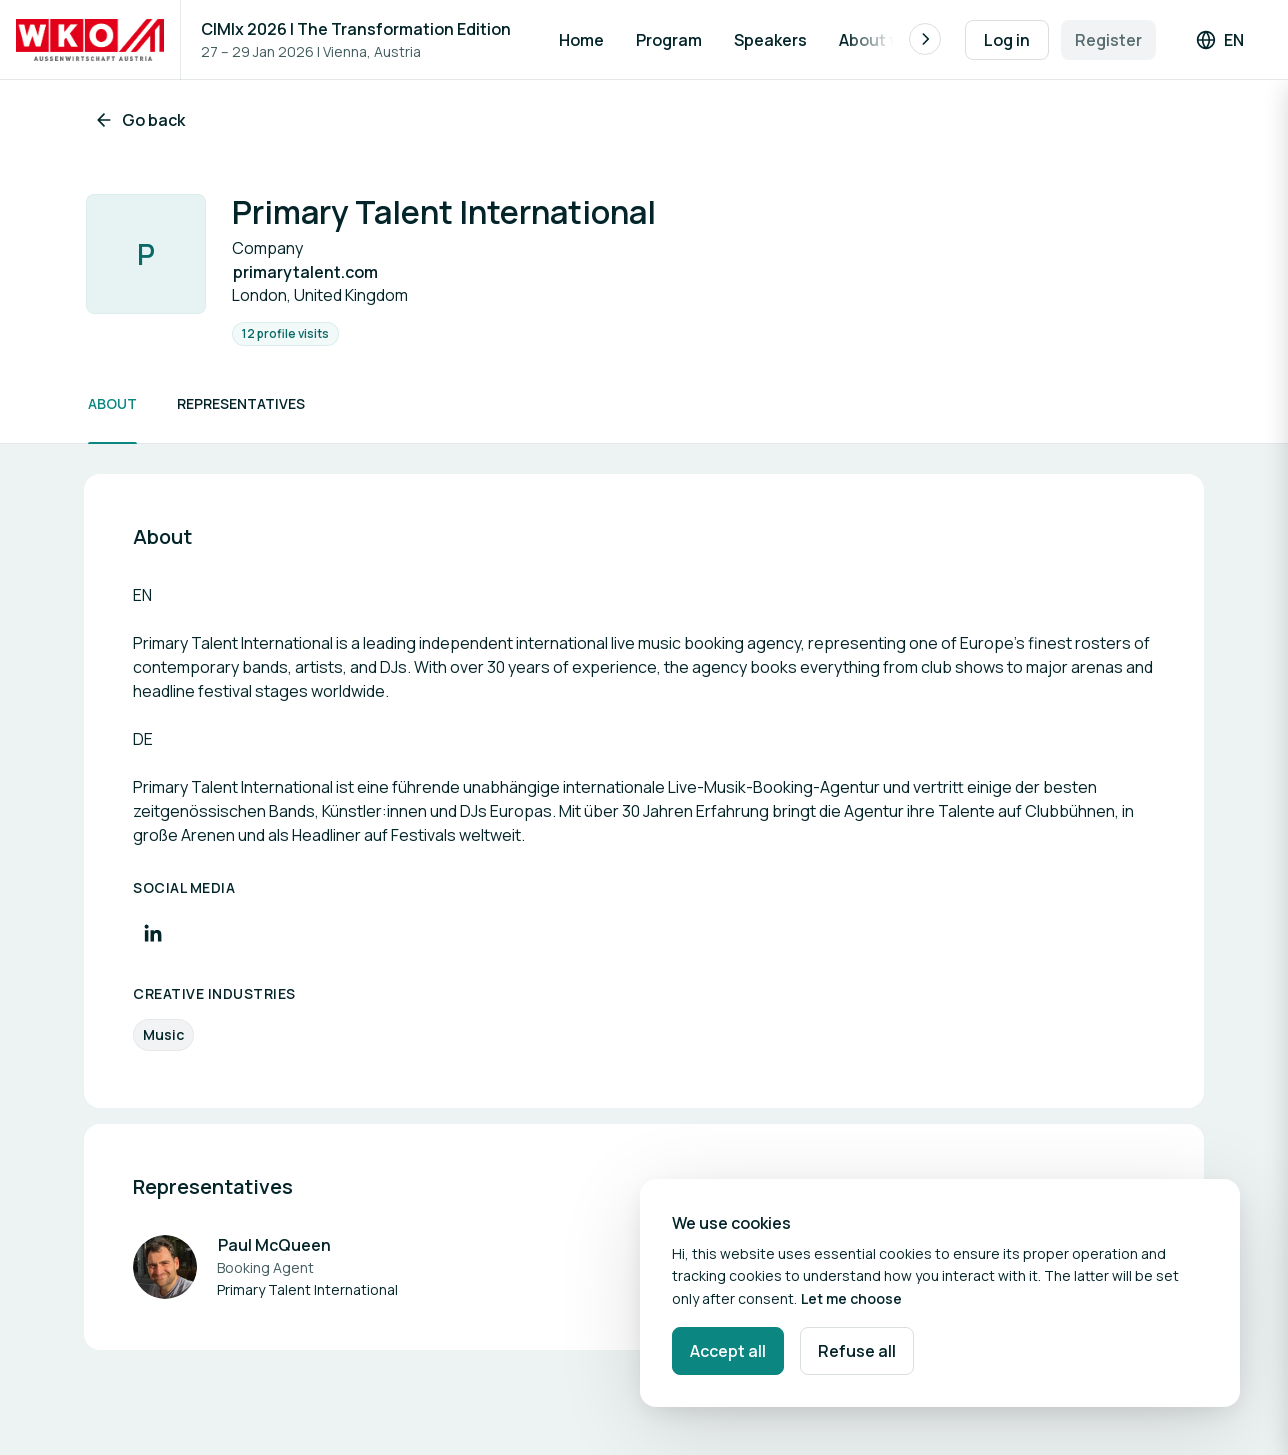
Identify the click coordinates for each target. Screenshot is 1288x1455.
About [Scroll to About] (112, 403)
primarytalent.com (305, 272)
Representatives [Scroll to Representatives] (241, 403)
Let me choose (851, 1298)
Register (1108, 40)
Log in (1007, 40)
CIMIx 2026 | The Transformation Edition (356, 29)
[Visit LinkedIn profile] (153, 933)
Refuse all (857, 1351)
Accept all (728, 1351)
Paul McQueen (274, 1245)
